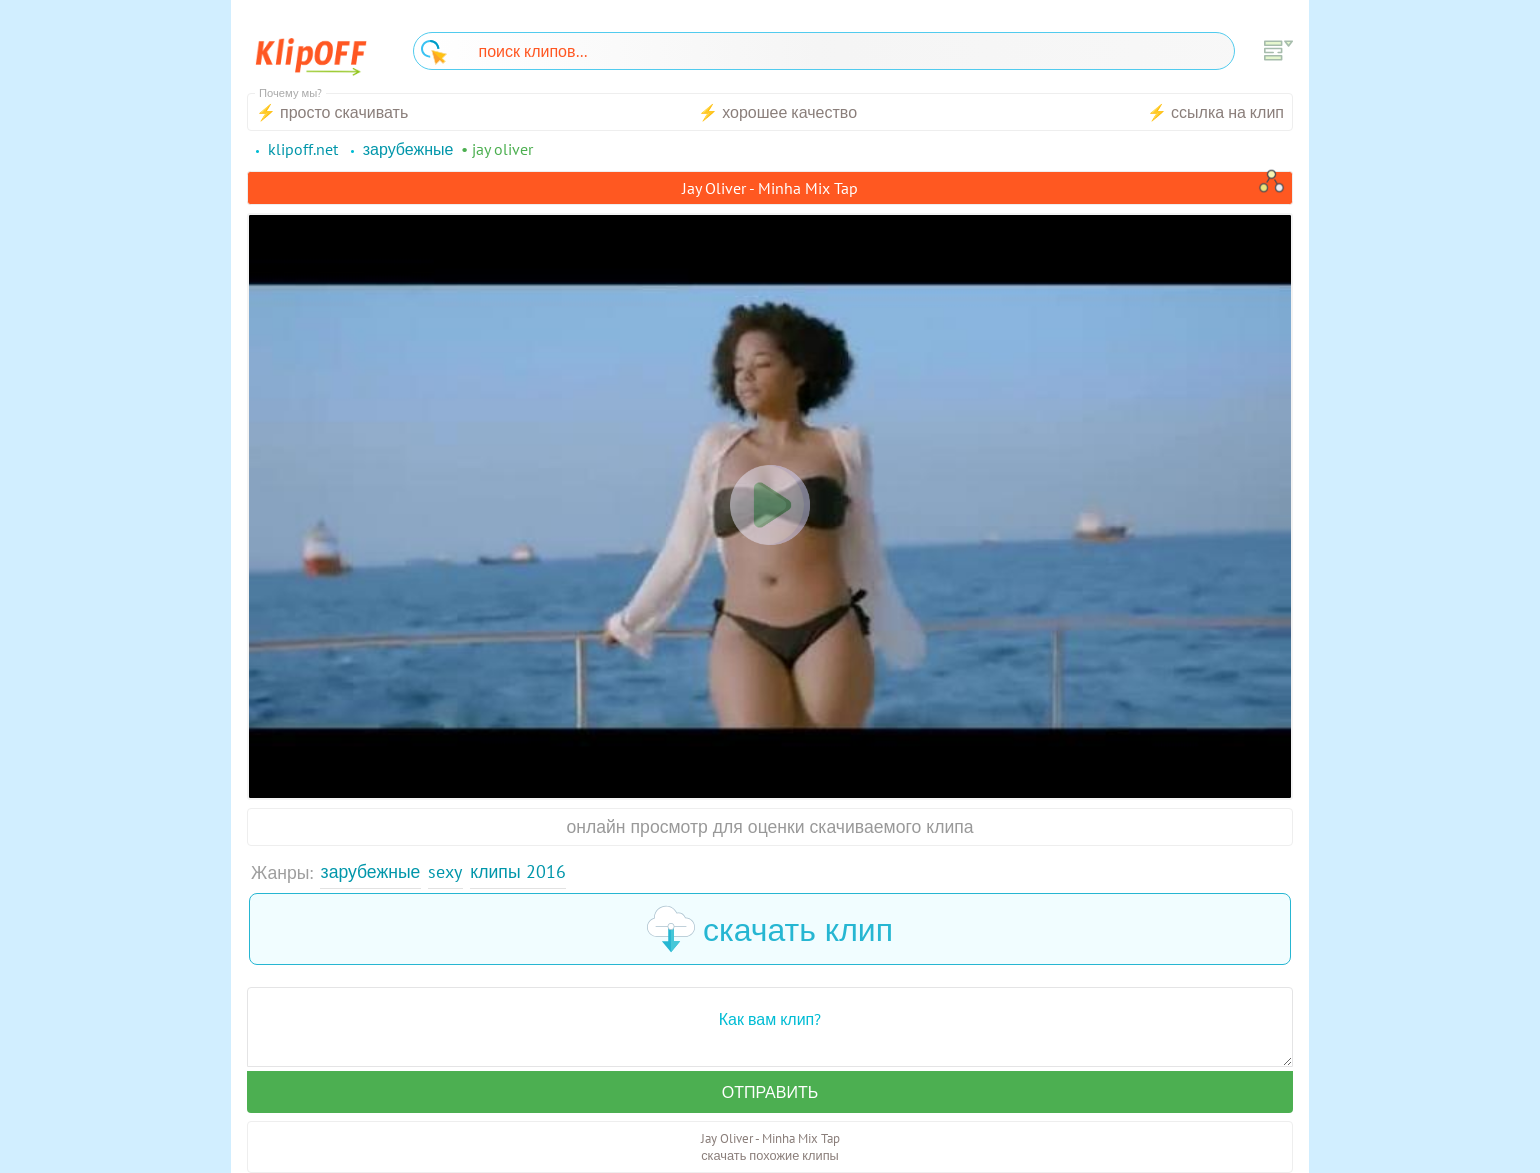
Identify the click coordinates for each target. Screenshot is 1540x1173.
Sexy (445, 871)
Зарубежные (371, 871)
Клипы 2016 (517, 871)
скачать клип (770, 929)
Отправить (770, 1092)
